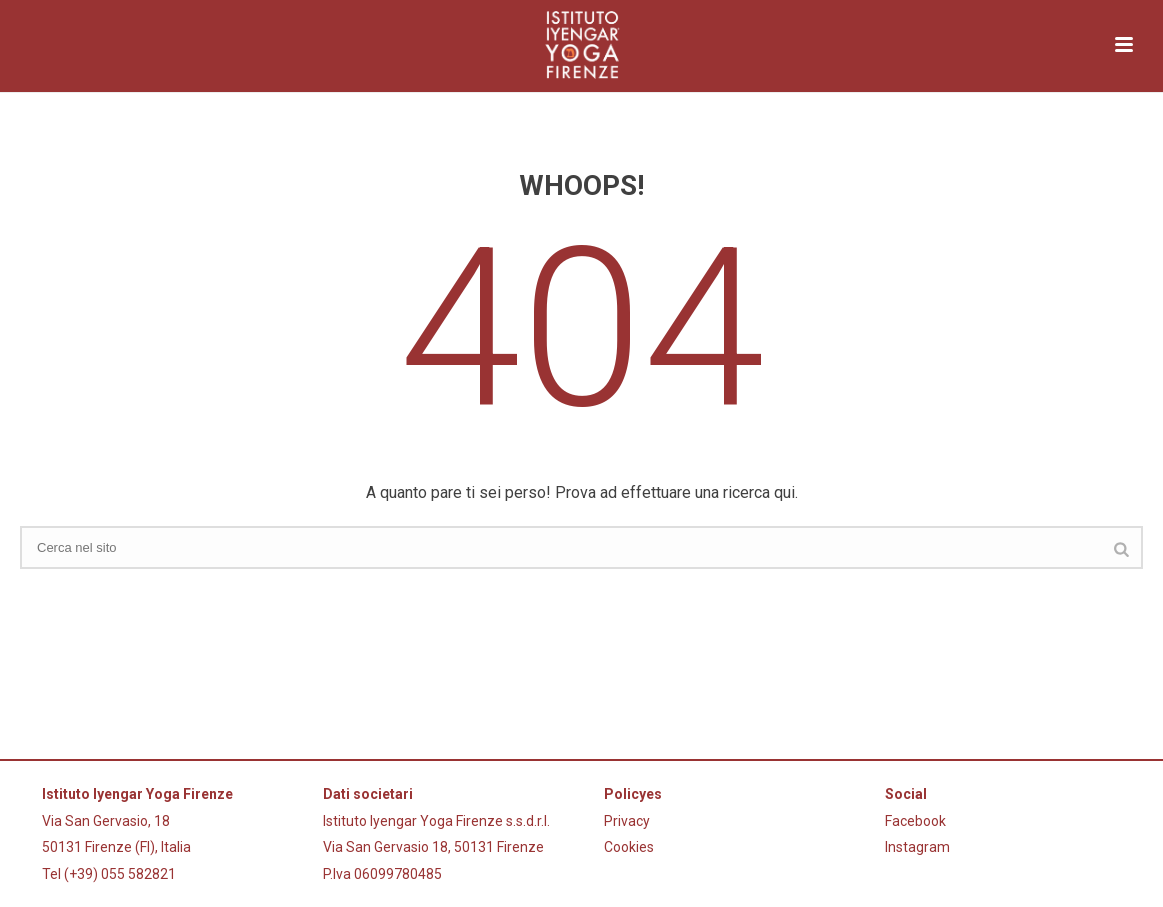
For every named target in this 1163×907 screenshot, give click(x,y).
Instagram (917, 847)
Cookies (629, 847)
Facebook (915, 821)
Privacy (627, 821)
